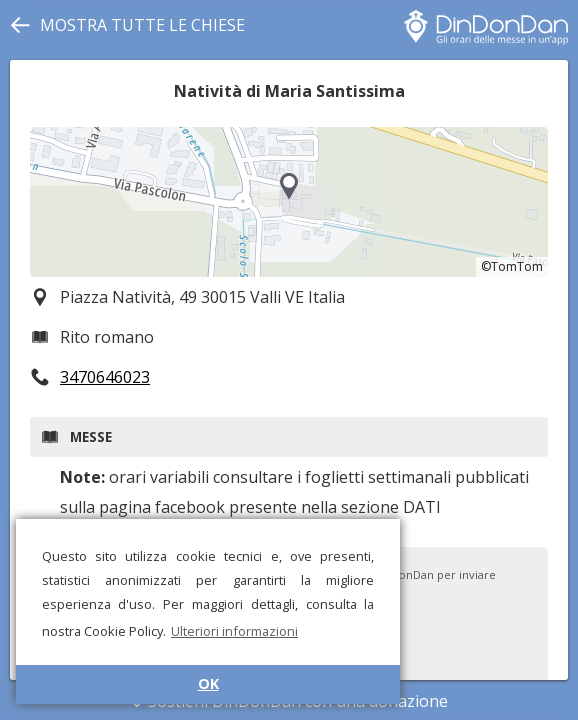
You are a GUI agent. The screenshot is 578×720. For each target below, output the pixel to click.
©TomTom (512, 266)
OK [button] (208, 683)
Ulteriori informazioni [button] (234, 631)
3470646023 (105, 377)
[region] (289, 202)
